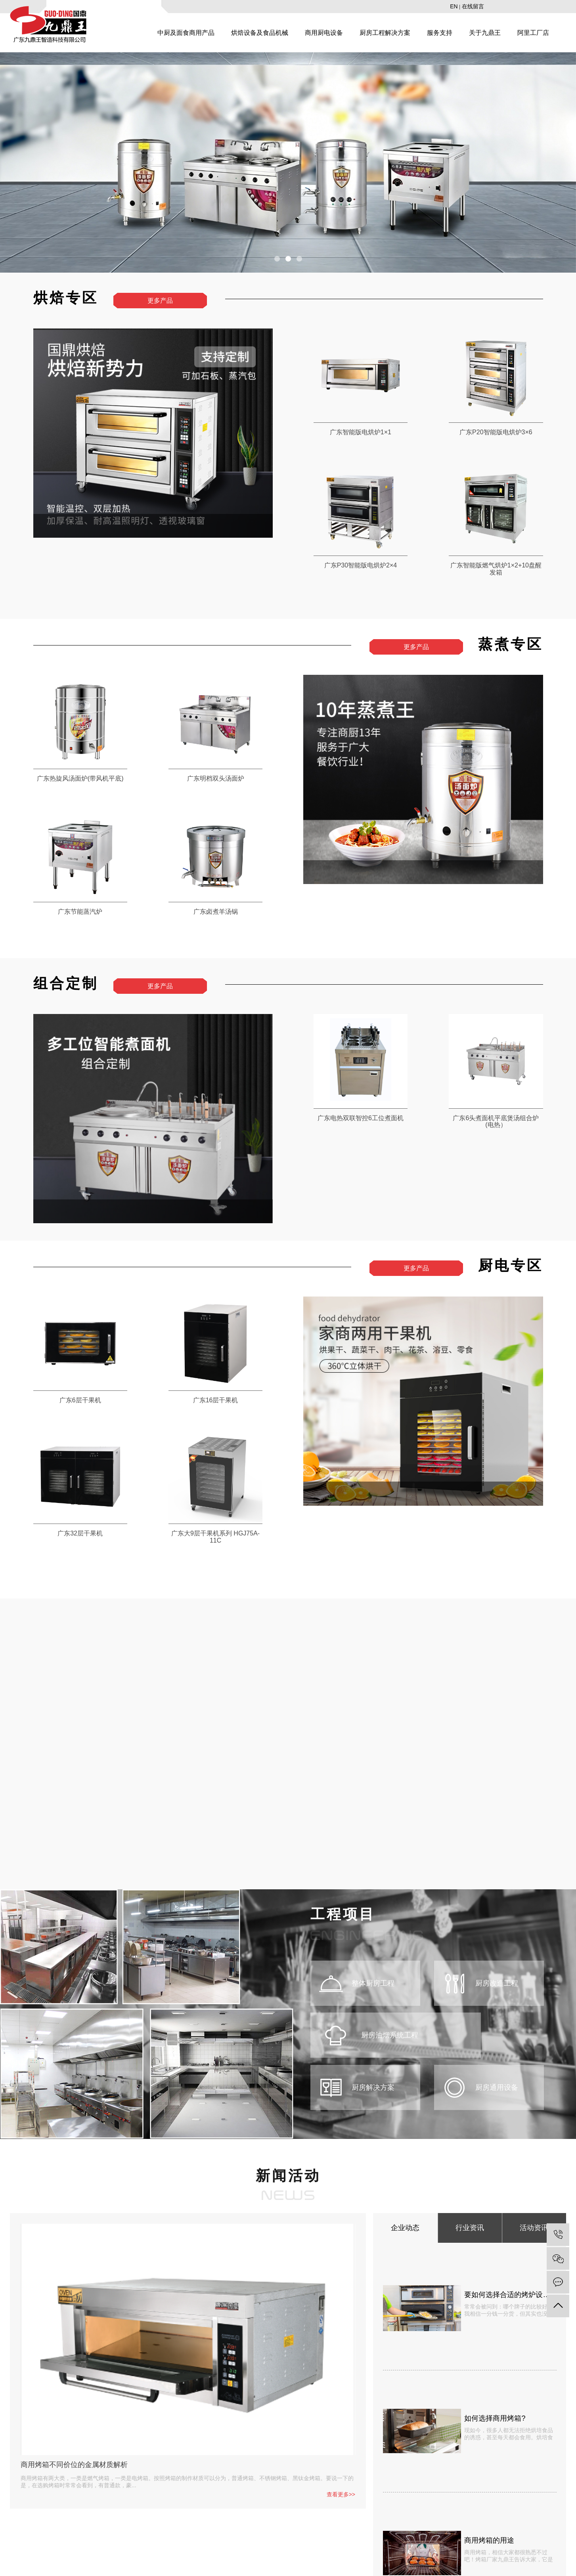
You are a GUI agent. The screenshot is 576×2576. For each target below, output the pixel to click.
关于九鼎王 (485, 32)
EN (453, 6)
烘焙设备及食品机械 (259, 32)
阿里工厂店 (533, 32)
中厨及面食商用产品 (185, 32)
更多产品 (160, 300)
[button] (277, 259)
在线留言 (473, 6)
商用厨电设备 (324, 32)
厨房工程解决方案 (385, 32)
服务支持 (439, 32)
